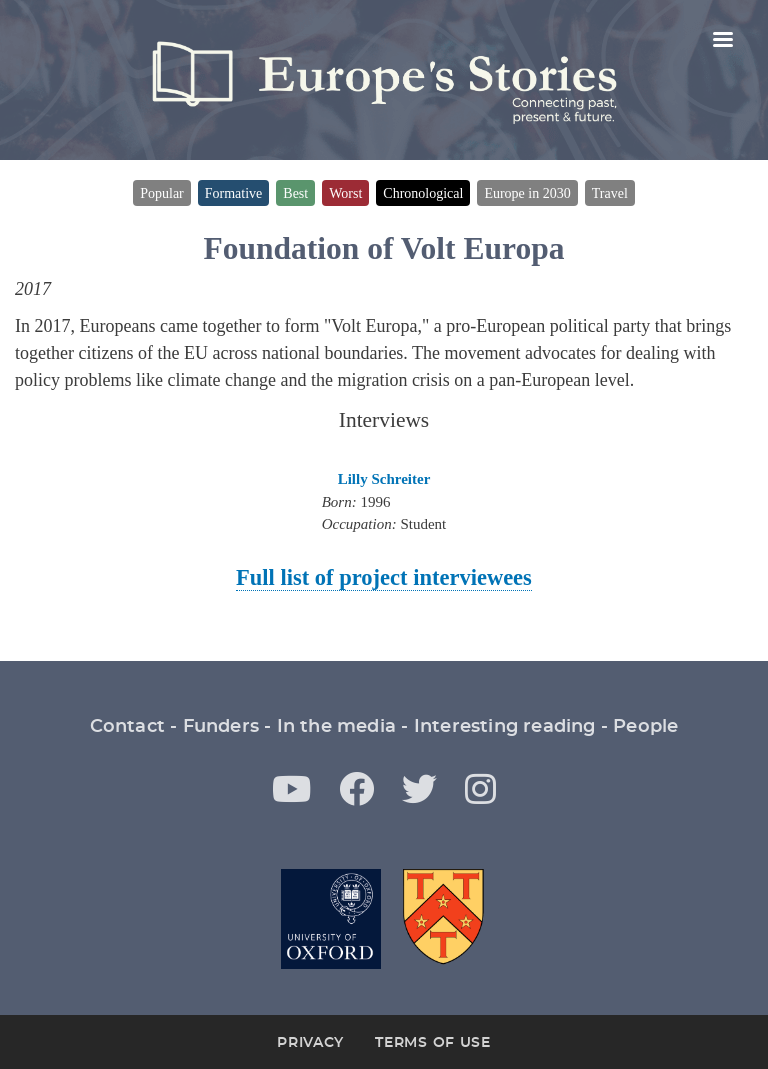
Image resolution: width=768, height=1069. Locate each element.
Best (295, 193)
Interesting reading (505, 727)
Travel (610, 193)
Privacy (310, 1043)
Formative (234, 193)
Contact (127, 727)
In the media (336, 727)
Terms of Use (432, 1043)
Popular (162, 193)
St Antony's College (445, 919)
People (645, 727)
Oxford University (331, 919)
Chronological (423, 193)
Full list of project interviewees (384, 577)
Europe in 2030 (527, 193)
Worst (345, 193)
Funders (221, 727)
